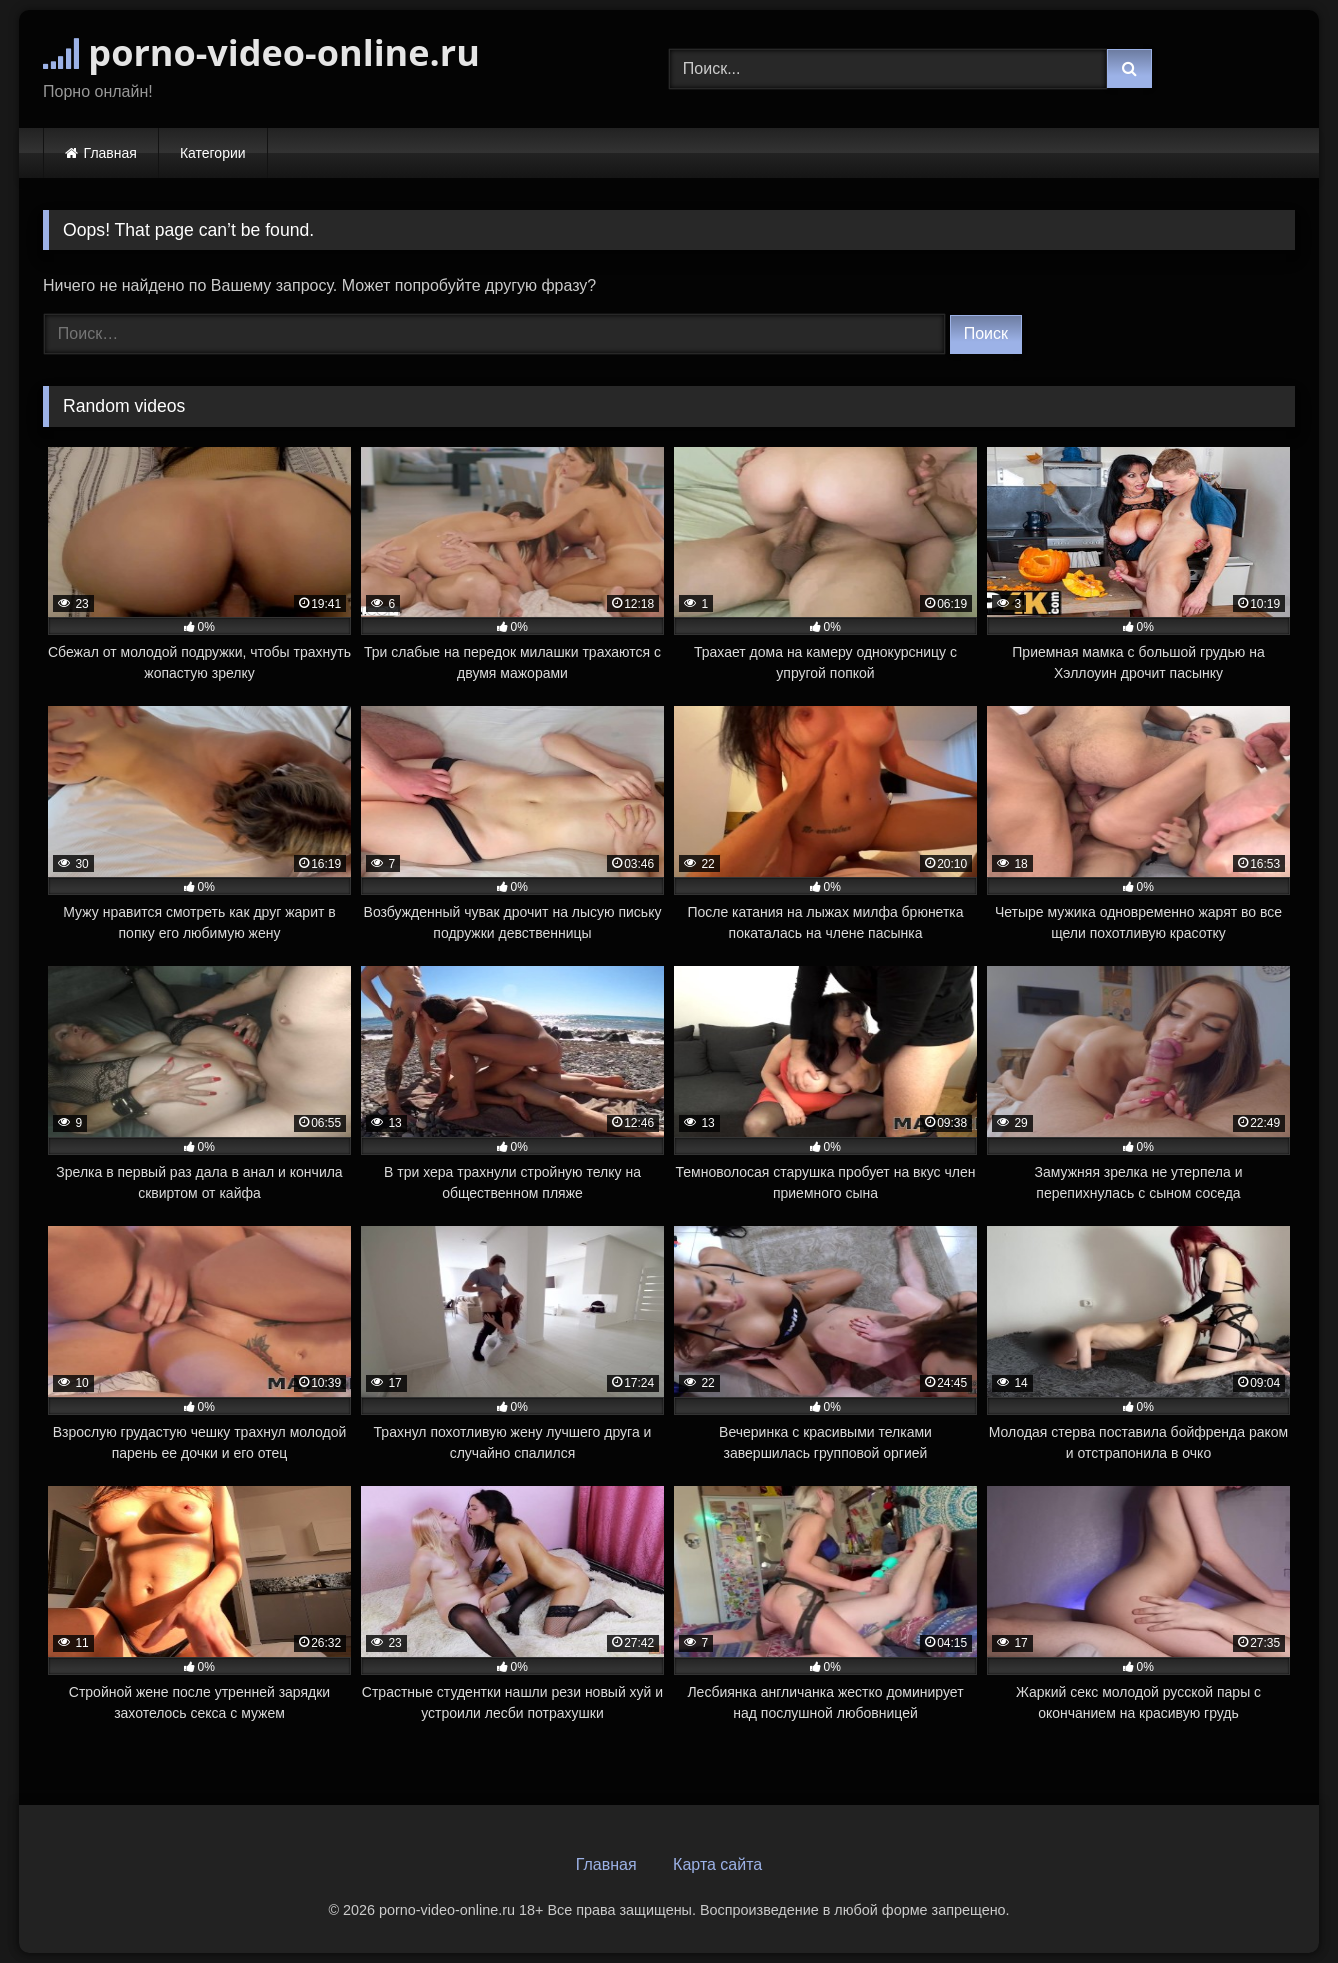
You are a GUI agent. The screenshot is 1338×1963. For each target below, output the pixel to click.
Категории (213, 153)
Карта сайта (717, 1864)
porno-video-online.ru (261, 52)
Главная (110, 153)
